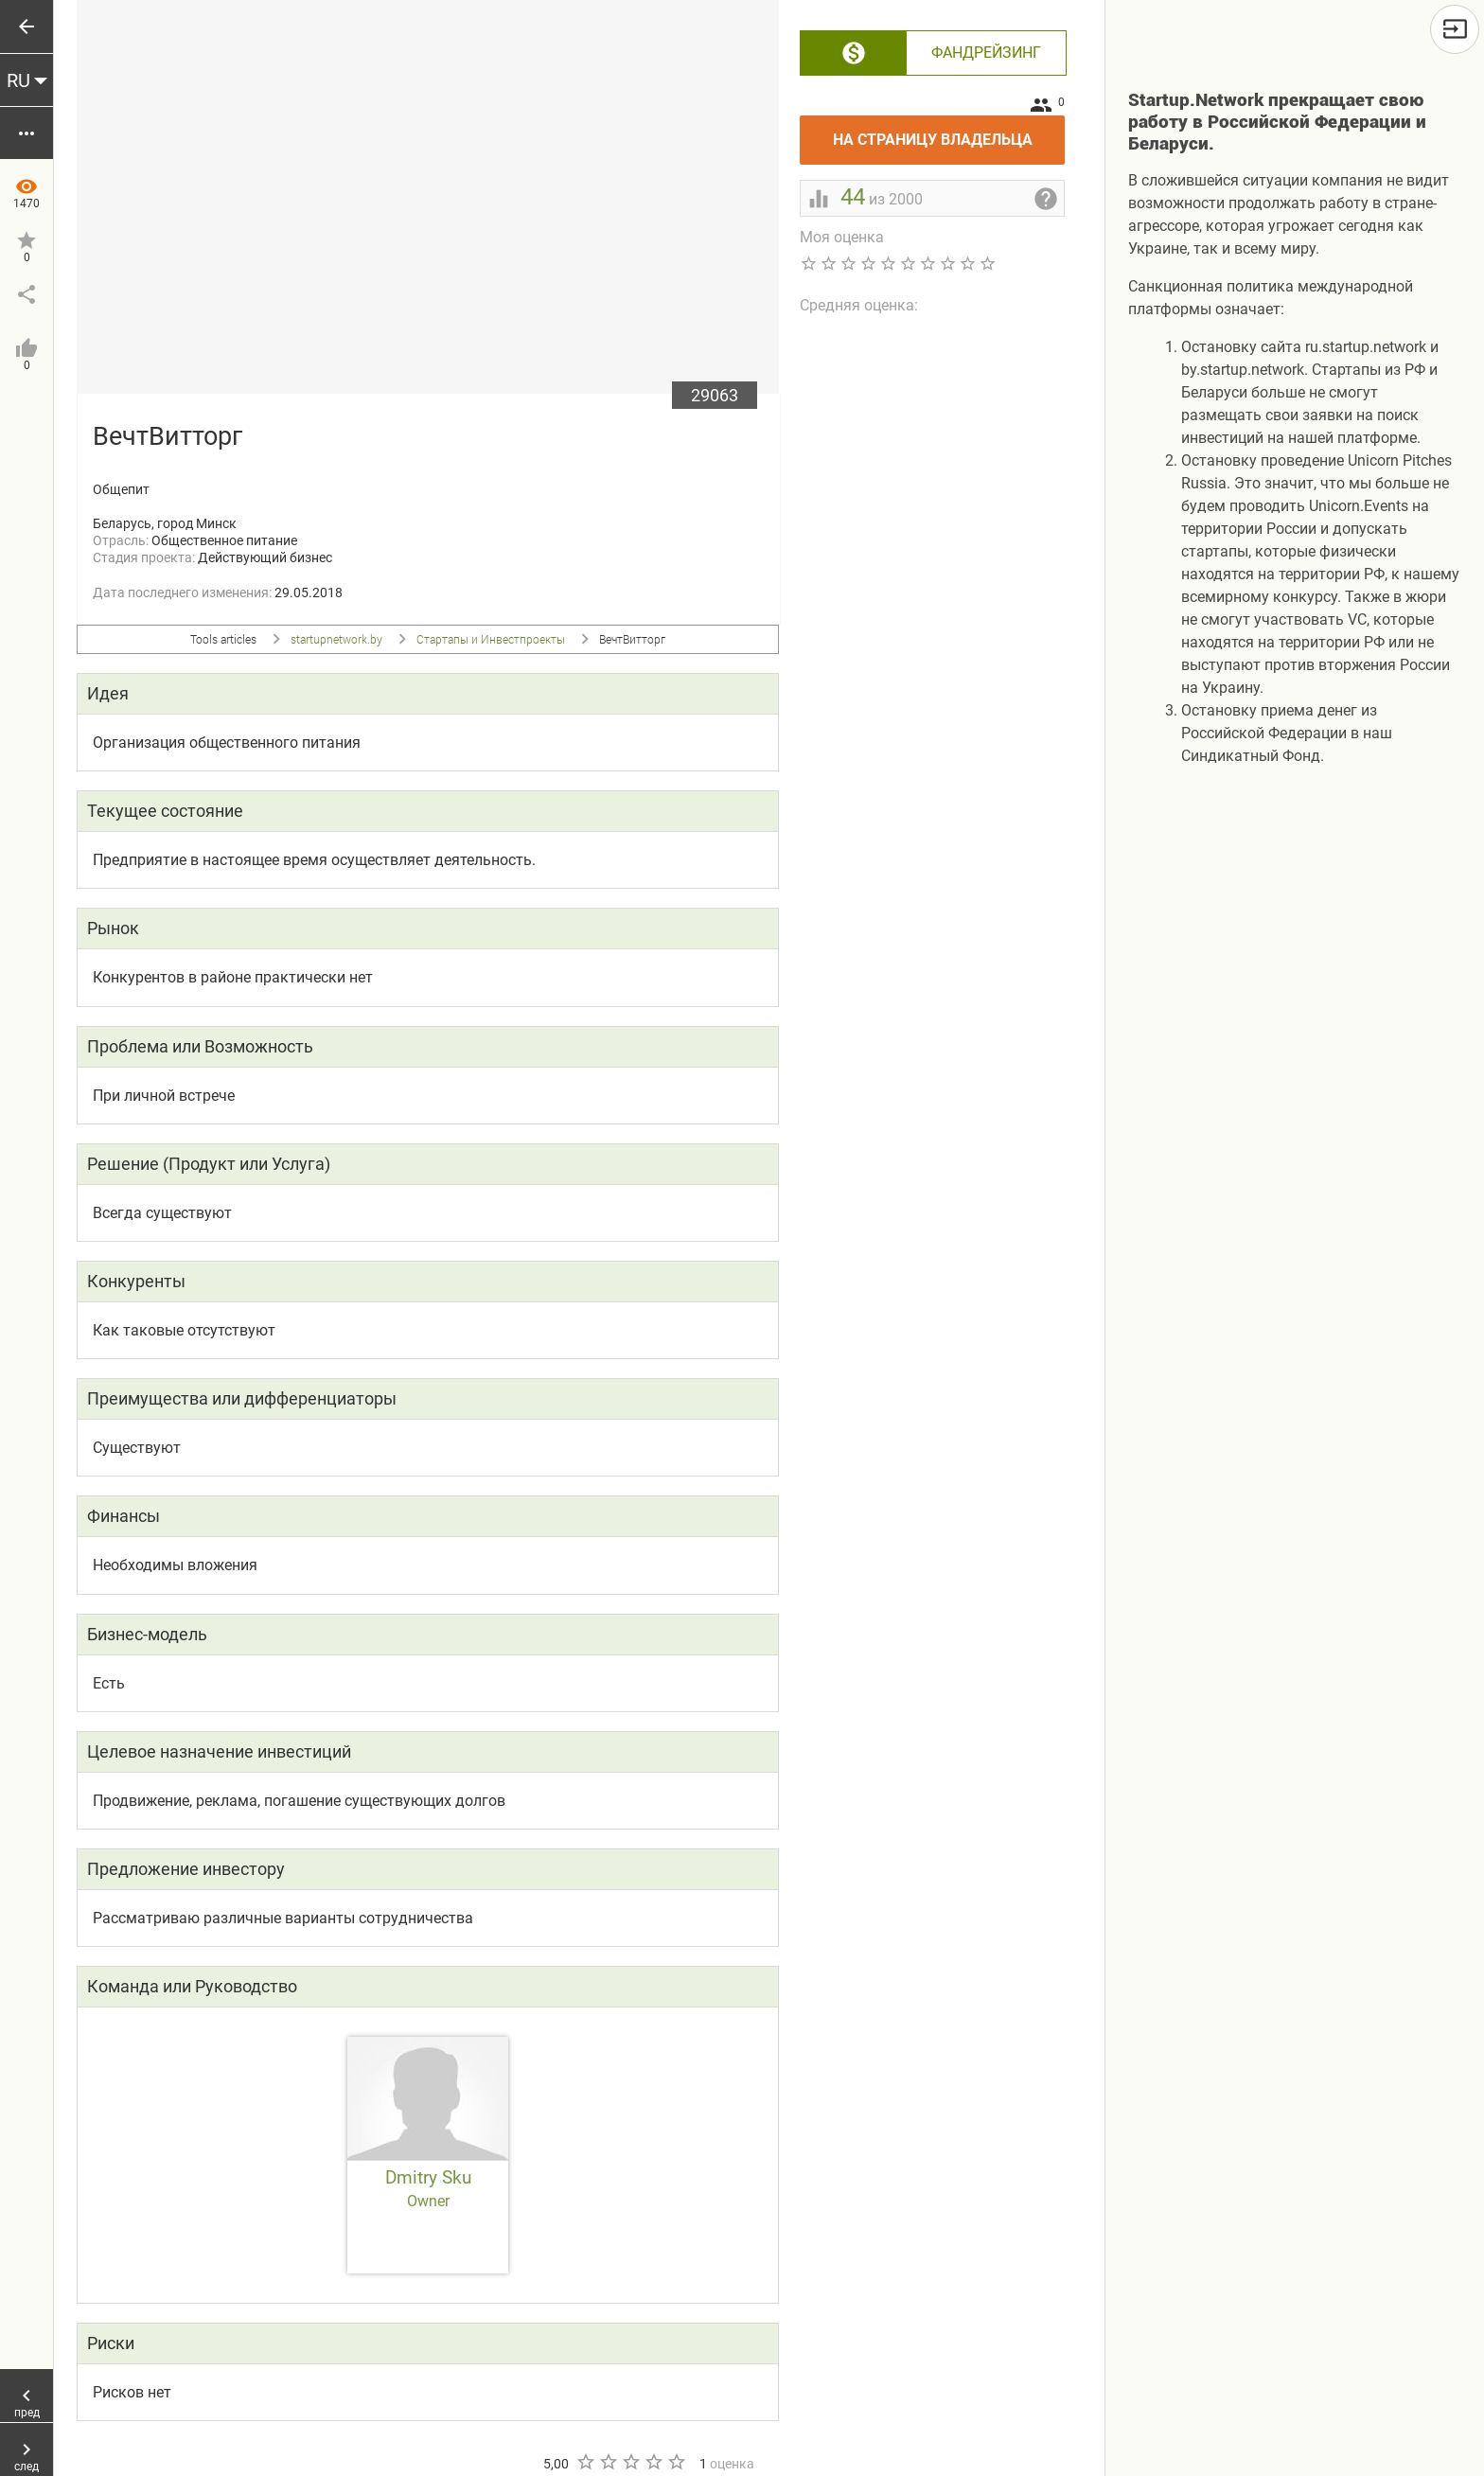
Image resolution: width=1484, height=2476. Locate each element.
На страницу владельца (949, 132)
